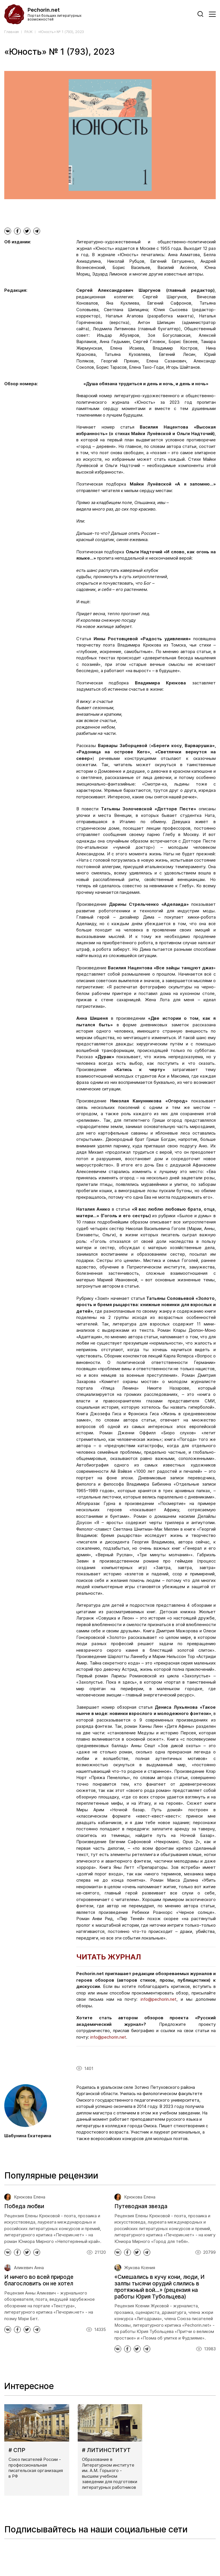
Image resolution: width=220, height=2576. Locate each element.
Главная (11, 32)
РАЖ (28, 32)
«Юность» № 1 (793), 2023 (61, 32)
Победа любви (24, 2206)
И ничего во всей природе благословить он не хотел (38, 2280)
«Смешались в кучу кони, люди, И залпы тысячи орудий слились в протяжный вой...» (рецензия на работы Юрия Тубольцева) (159, 2287)
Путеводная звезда (140, 2206)
